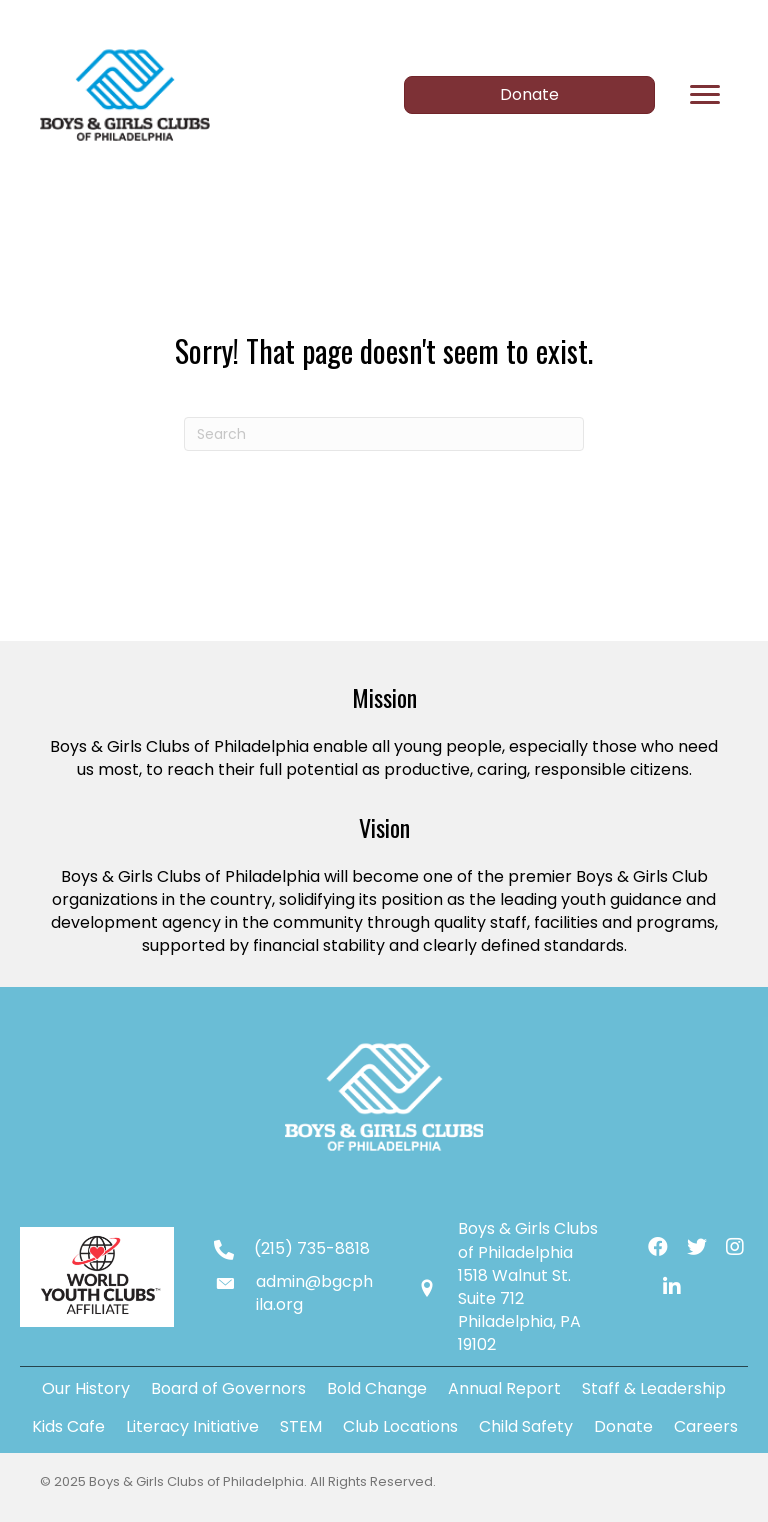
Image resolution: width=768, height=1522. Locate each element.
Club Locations (400, 1426)
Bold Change (377, 1388)
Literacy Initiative (192, 1426)
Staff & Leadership (654, 1388)
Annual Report (504, 1388)
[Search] (384, 434)
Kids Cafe (68, 1426)
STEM (301, 1426)
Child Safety (526, 1426)
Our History (86, 1388)
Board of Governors (228, 1388)
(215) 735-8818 (312, 1248)
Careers (706, 1426)
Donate (623, 1426)
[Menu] (705, 95)
